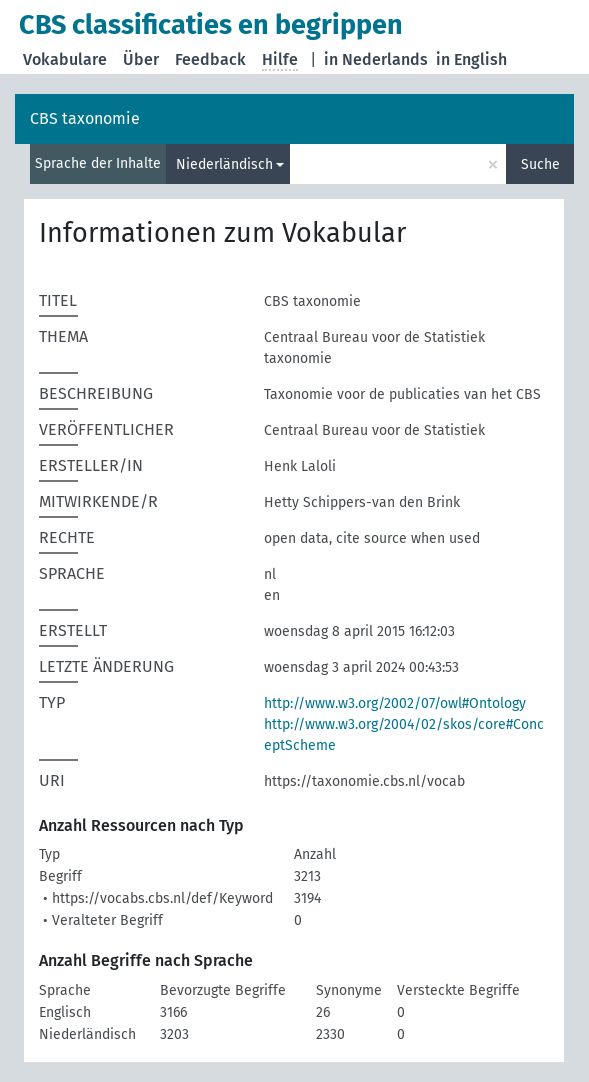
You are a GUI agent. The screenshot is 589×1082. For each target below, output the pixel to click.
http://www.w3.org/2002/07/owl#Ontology (395, 703)
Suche (540, 164)
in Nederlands (376, 59)
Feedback (210, 59)
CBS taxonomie (85, 118)
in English (471, 59)
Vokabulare (65, 59)
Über (141, 59)
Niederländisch (224, 164)
